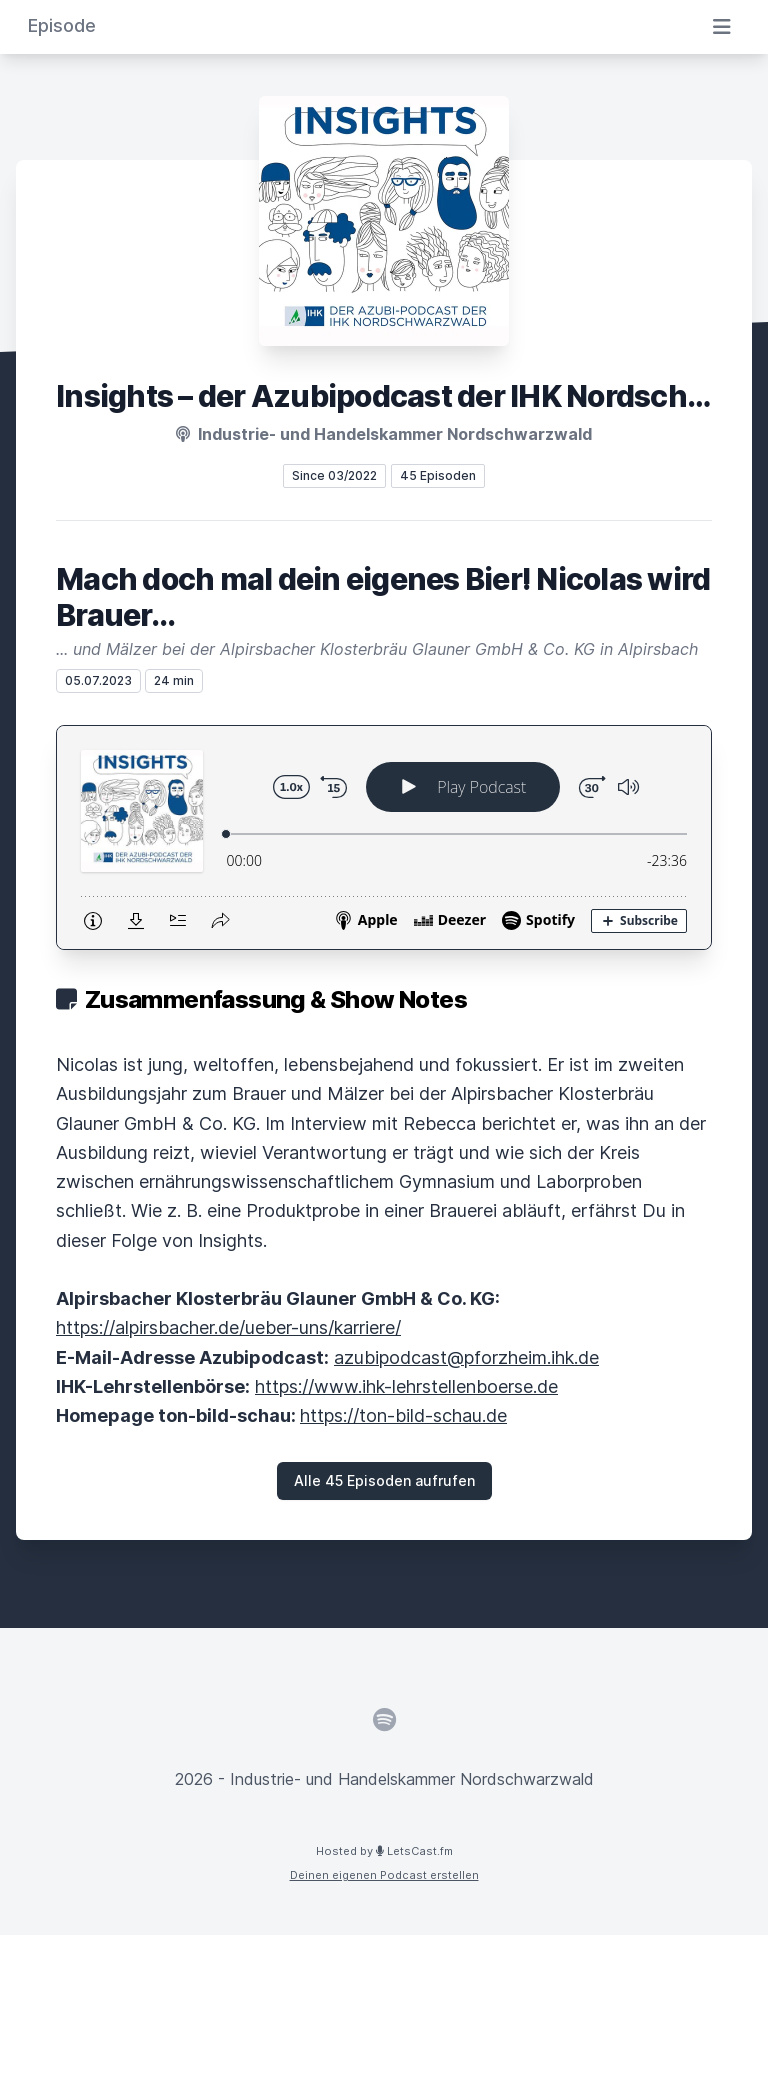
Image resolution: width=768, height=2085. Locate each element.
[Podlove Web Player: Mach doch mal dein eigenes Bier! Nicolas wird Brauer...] (384, 837)
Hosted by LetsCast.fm (384, 1851)
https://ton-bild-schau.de (403, 1415)
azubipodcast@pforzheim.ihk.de (466, 1357)
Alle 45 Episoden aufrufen (384, 1480)
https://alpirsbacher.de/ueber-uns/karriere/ (228, 1327)
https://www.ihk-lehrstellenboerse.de (406, 1386)
